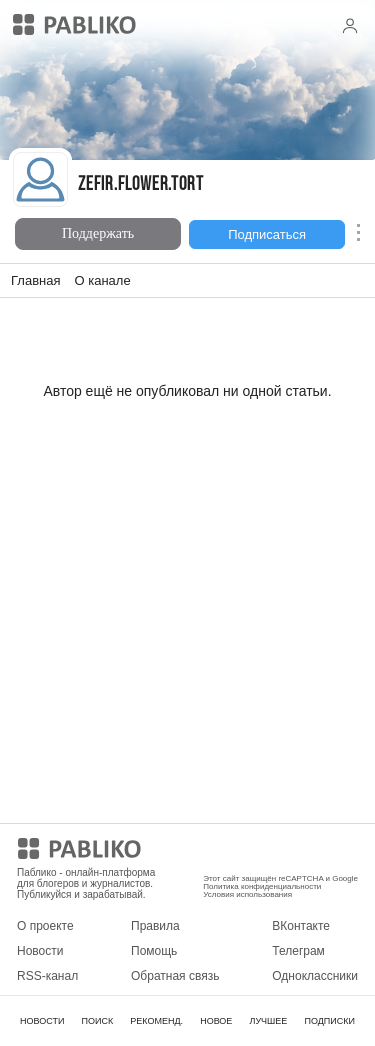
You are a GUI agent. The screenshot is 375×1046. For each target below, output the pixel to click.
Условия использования (247, 894)
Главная (35, 280)
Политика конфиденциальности (262, 886)
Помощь (154, 951)
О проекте (45, 926)
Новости (40, 951)
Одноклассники (315, 976)
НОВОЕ (216, 1021)
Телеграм (298, 951)
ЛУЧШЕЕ (268, 1021)
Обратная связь (175, 976)
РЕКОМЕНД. (156, 1021)
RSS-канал (47, 976)
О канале (102, 280)
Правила (155, 926)
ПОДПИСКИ (329, 1021)
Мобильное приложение (269, 852)
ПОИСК (97, 1021)
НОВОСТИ (42, 1021)
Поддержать (98, 233)
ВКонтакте (301, 926)
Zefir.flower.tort (141, 185)
